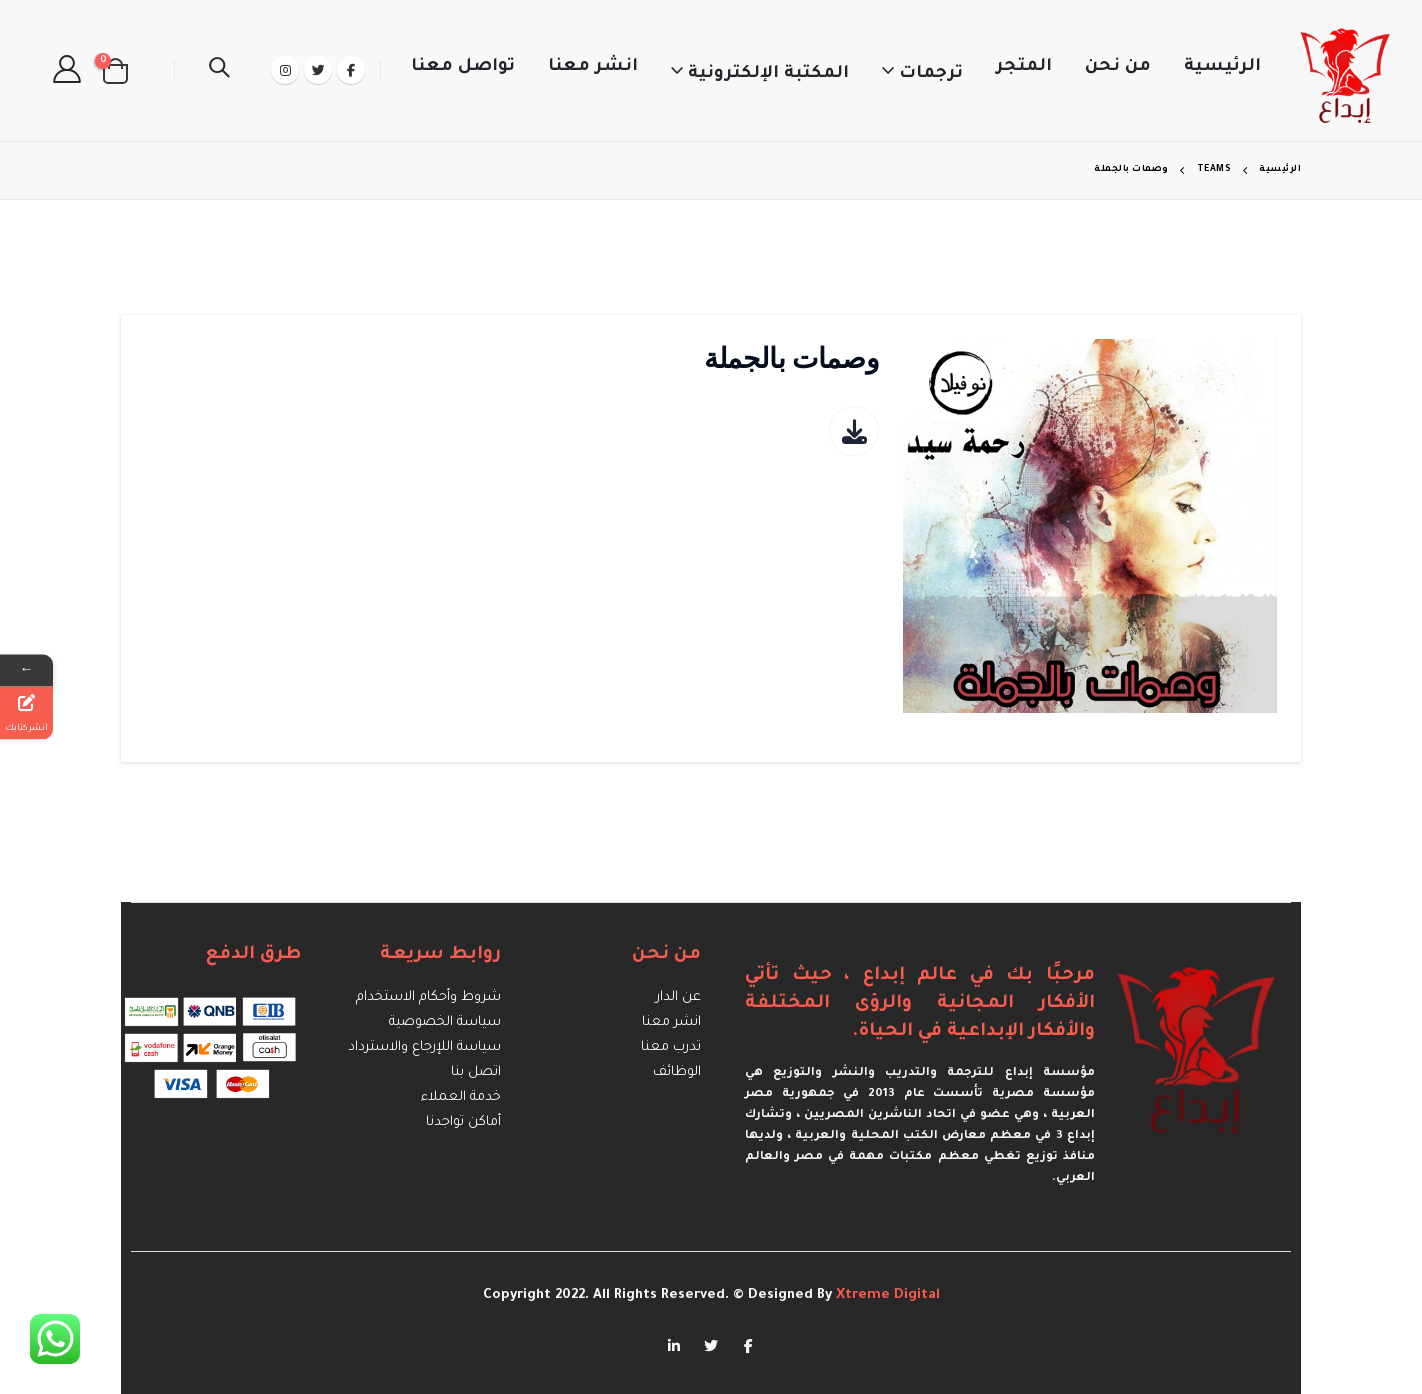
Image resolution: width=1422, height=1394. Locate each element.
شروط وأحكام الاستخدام (428, 997)
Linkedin (674, 1345)
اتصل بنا (476, 1072)
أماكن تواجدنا (463, 1122)
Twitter (711, 1345)
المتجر (1024, 67)
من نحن (1118, 67)
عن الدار (678, 997)
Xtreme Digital (886, 1295)
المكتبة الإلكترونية (768, 74)
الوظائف (677, 1072)
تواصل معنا (463, 67)
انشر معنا (593, 67)
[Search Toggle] (219, 71)
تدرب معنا (671, 1047)
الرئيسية (1222, 67)
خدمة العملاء (461, 1097)
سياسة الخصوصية (445, 1022)
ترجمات (931, 74)
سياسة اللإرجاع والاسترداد (424, 1047)
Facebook (748, 1345)
